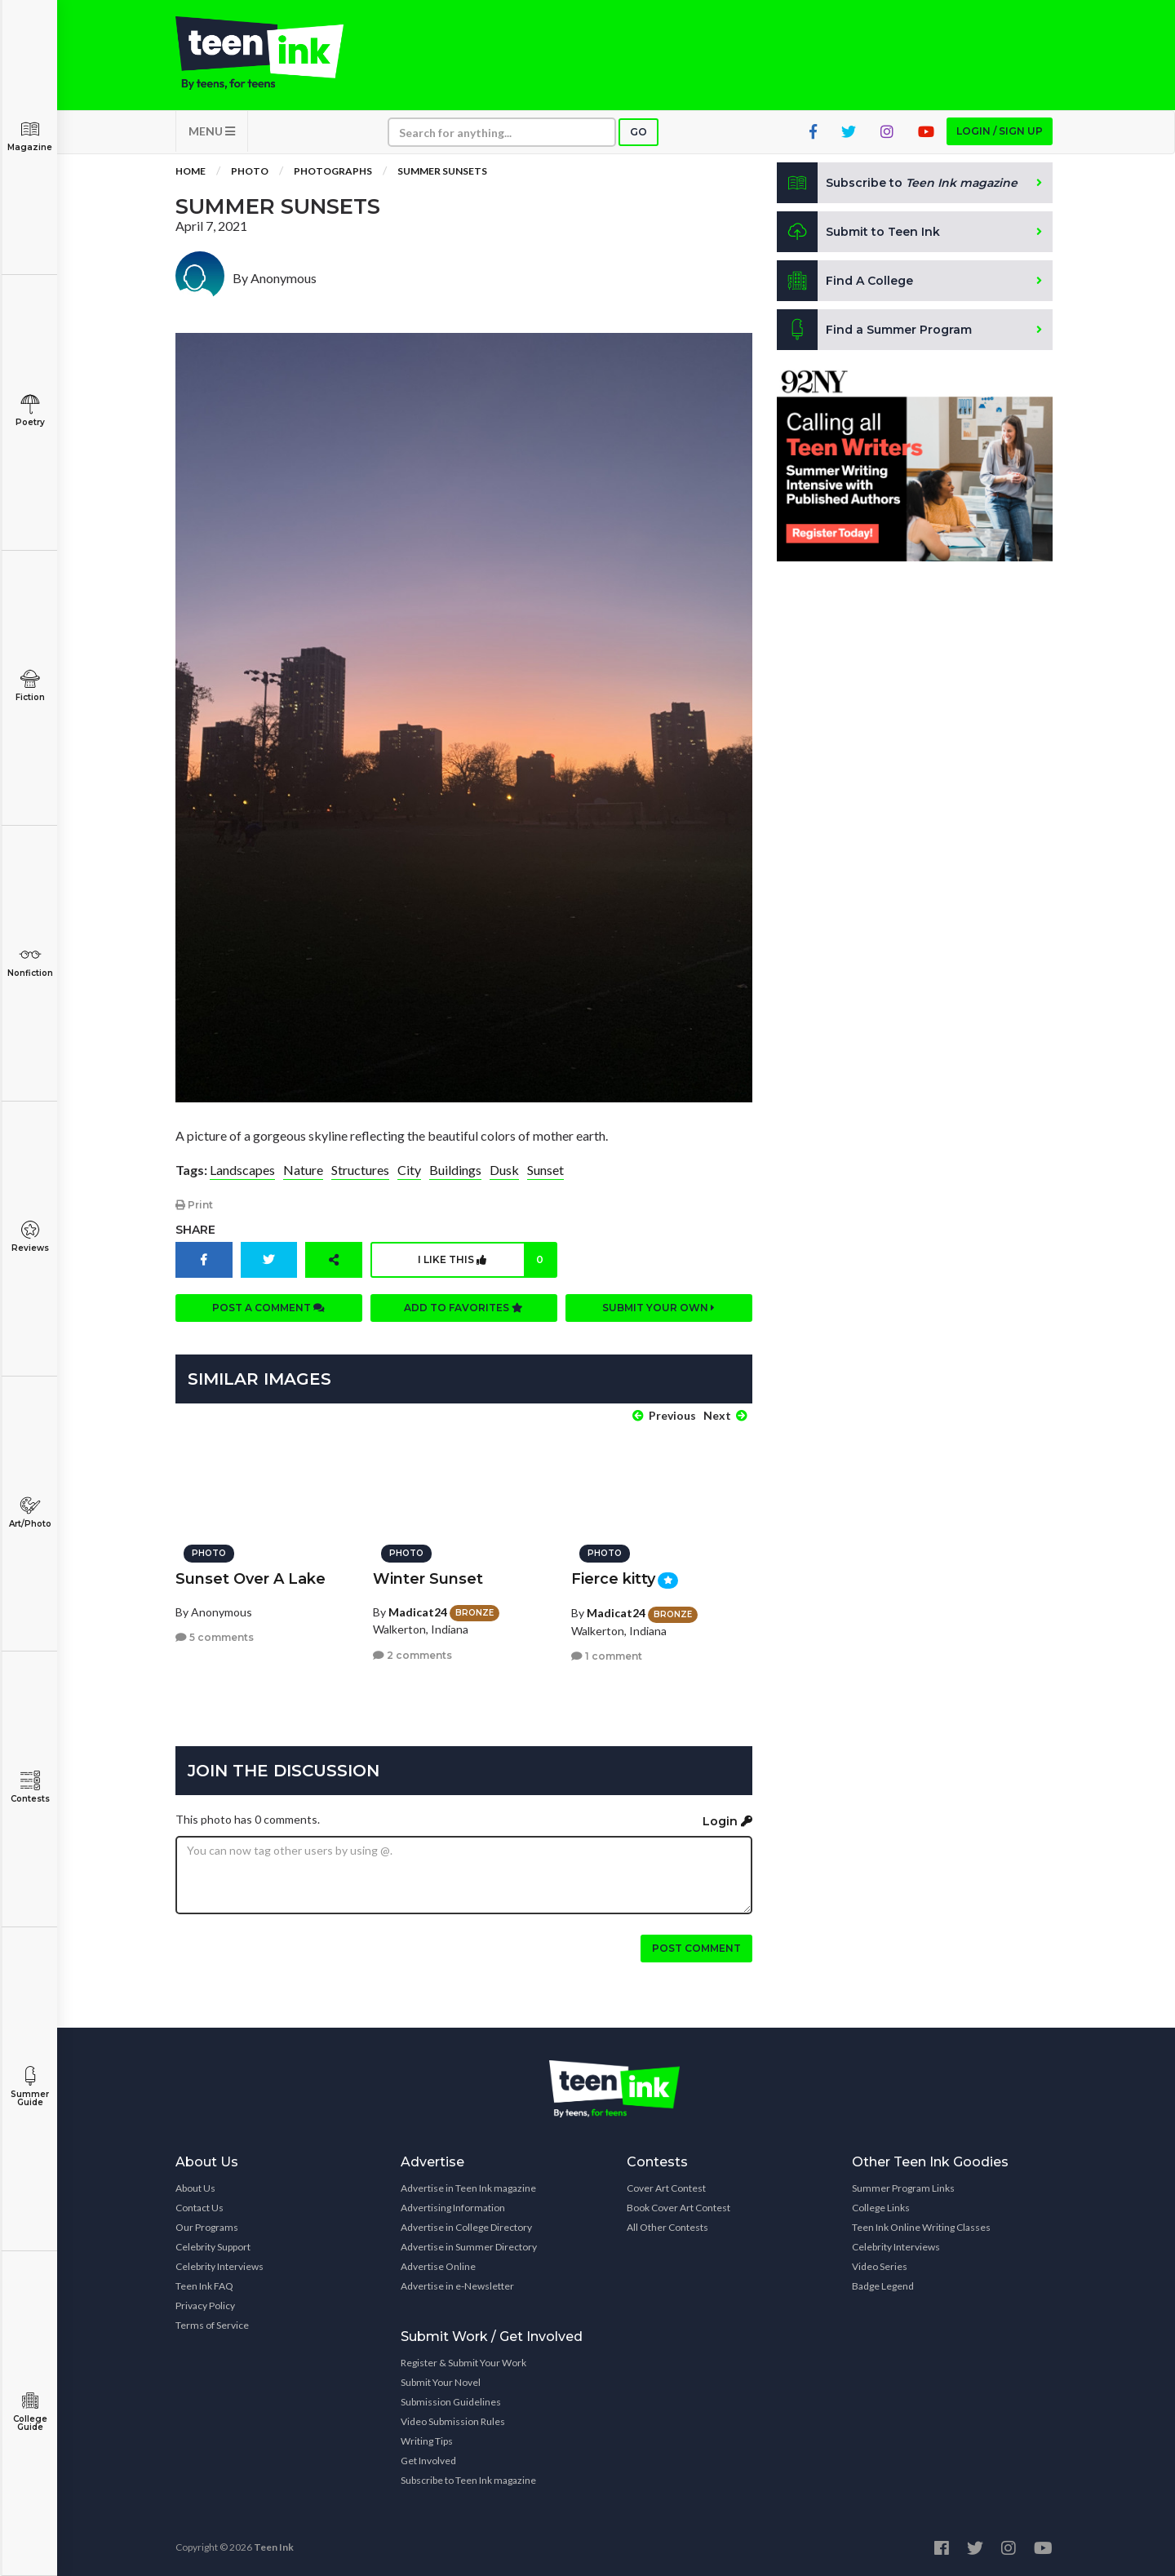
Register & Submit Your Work (463, 2363)
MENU (211, 131)
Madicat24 (417, 1612)
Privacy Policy (205, 2305)
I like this (487, 1260)
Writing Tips (427, 2441)
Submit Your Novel (441, 2382)
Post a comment (268, 1307)
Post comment (696, 1948)
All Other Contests (667, 2227)
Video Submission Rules (453, 2421)
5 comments (214, 1637)
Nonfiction (30, 961)
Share (195, 1229)
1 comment (606, 1656)
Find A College (845, 280)
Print (194, 1205)
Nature (303, 1169)
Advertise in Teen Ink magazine (468, 2188)
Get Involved (428, 2460)
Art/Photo (30, 1512)
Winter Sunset (428, 1579)
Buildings (455, 1169)
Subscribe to (897, 182)
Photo (249, 171)
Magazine (30, 136)
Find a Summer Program (874, 329)
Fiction (30, 686)
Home (190, 171)
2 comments (412, 1655)
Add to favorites (463, 1307)
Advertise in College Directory (466, 2227)
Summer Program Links (903, 2188)
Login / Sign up (999, 131)
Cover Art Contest (666, 2188)
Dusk (504, 1169)
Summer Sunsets (442, 171)
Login (727, 1821)
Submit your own (658, 1307)
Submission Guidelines (451, 2402)
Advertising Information (453, 2207)
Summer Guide (30, 2087)
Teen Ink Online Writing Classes (921, 2227)
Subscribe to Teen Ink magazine (468, 2480)
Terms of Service (212, 2325)
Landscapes (242, 1169)
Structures (360, 1169)
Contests (30, 1787)
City (409, 1169)
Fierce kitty (613, 1579)
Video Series (879, 2266)
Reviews (30, 1236)
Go (638, 132)
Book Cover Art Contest (678, 2207)
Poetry (30, 411)
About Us (195, 2188)
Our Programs (206, 2227)
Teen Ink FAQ (204, 2286)
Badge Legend (883, 2286)
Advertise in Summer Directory (469, 2247)
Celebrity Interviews (219, 2266)
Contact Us (199, 2207)
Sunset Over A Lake (250, 1579)
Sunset (545, 1169)
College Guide (30, 2411)
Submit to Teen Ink (858, 231)
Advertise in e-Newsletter (457, 2286)
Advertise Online (438, 2266)
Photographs (333, 171)
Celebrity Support (213, 2247)
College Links (881, 2207)
